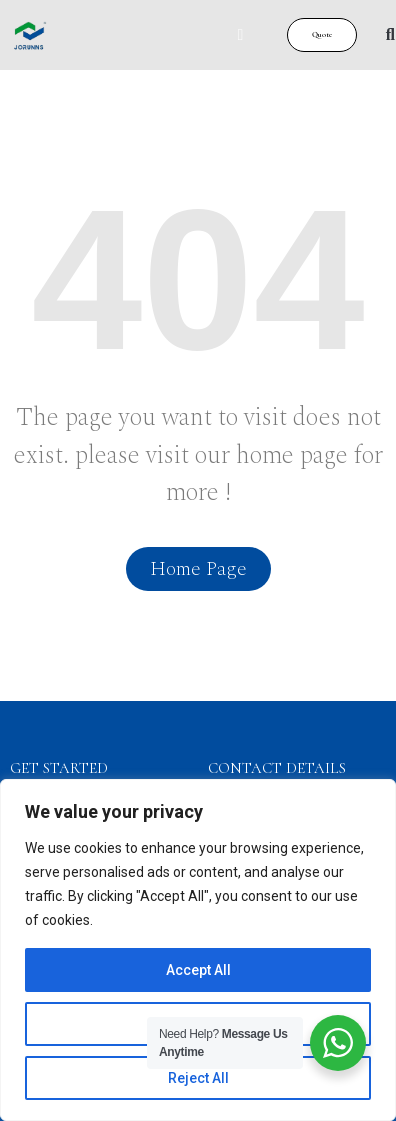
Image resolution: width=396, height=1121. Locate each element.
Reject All (198, 1078)
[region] (198, 950)
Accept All (198, 970)
